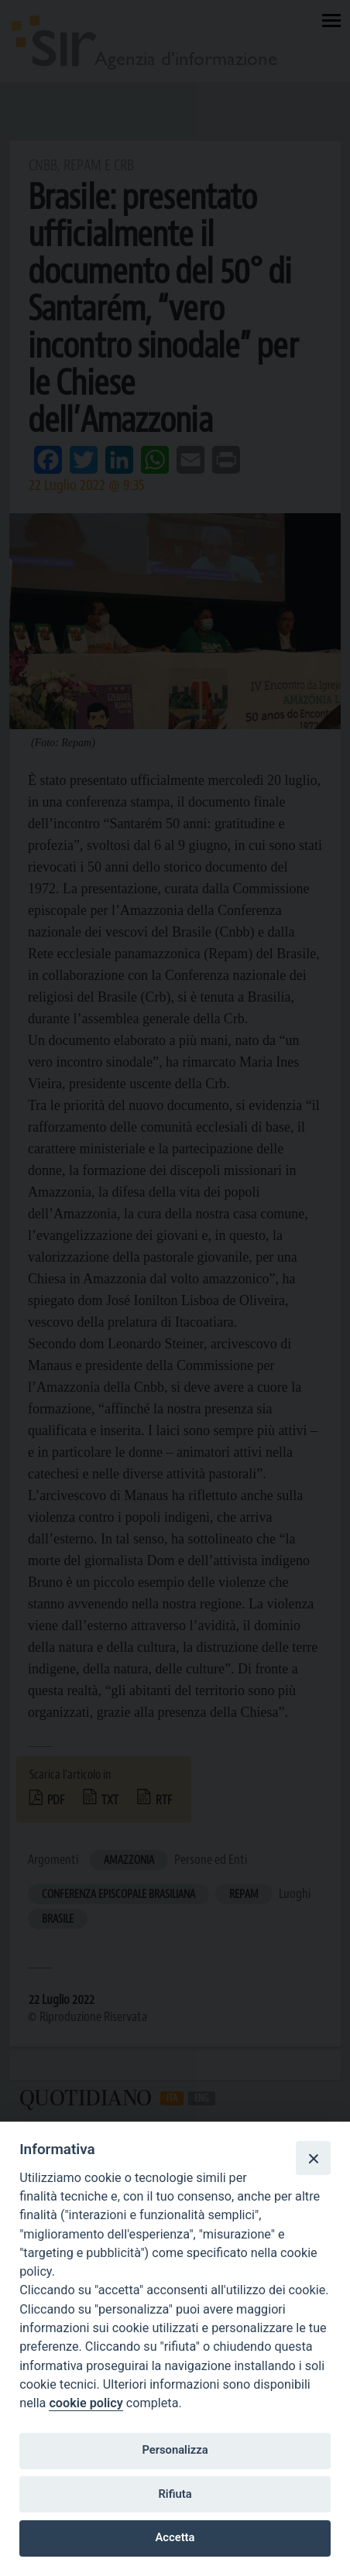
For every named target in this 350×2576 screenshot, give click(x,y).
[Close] (313, 2158)
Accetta (175, 2537)
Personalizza (175, 2450)
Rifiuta (174, 2494)
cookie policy (85, 2403)
